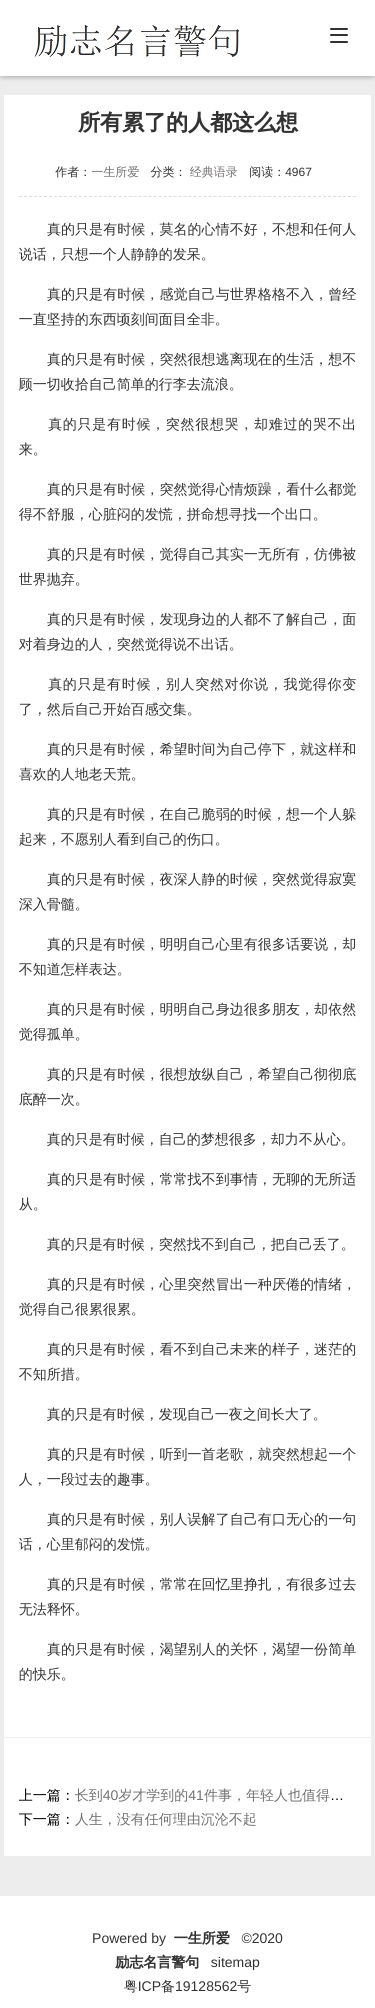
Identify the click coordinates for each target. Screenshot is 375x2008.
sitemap (235, 1962)
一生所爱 (115, 172)
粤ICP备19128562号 (188, 1986)
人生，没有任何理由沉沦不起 (166, 1819)
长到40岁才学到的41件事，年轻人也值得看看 (216, 1795)
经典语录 (214, 172)
